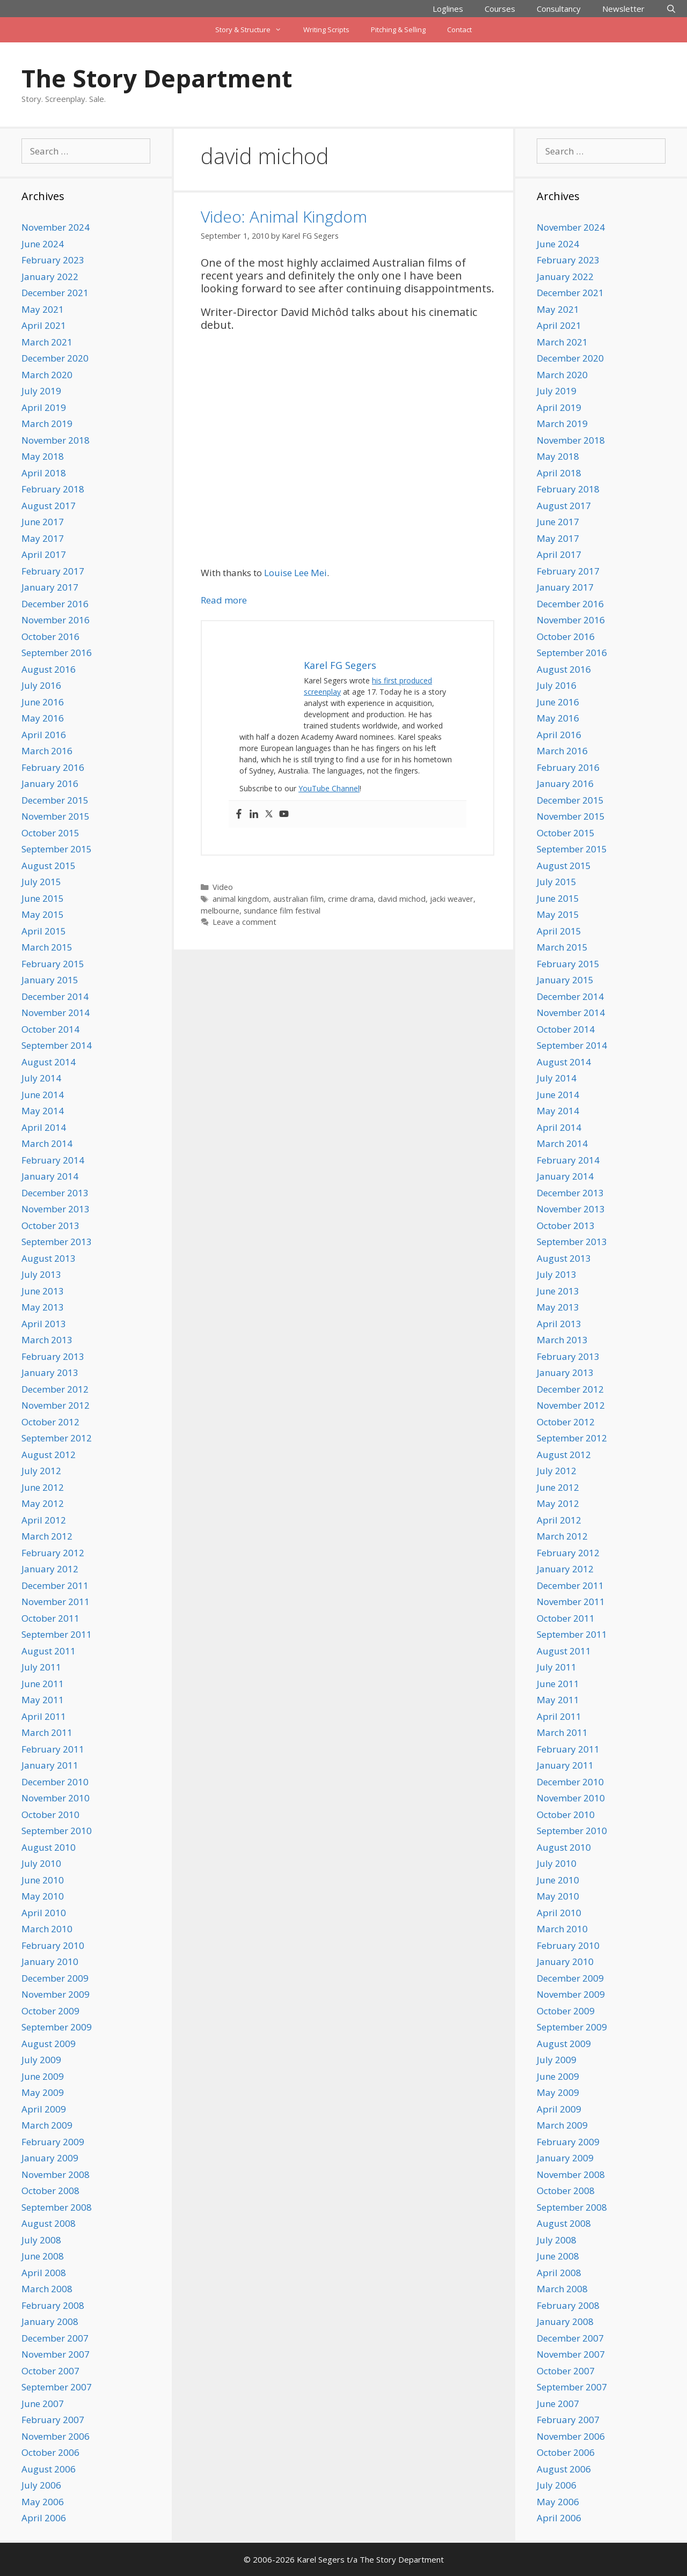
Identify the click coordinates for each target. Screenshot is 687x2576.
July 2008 (41, 2240)
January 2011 (49, 1765)
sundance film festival (282, 911)
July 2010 (41, 1863)
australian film (298, 899)
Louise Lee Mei (295, 572)
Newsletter (623, 8)
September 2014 (56, 1045)
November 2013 (55, 1209)
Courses (500, 8)
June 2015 (42, 898)
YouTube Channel (329, 788)
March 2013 (46, 1340)
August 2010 (48, 1847)
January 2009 (49, 2158)
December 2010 (55, 1782)
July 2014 (41, 1078)
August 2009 (48, 2043)
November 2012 (55, 1405)
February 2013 (52, 1356)
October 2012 (50, 1422)
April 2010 (43, 1913)
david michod (402, 899)
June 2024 (42, 244)
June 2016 (42, 702)
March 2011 (46, 1732)
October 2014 (50, 1029)
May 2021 (42, 309)
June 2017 (42, 522)
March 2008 (46, 2289)
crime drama (351, 899)
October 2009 (50, 2011)
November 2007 (55, 2354)
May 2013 (42, 1307)
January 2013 (49, 1372)
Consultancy (559, 8)
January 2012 (49, 1569)
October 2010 (50, 1814)
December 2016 (55, 604)
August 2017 (48, 505)
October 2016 (50, 636)
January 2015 (49, 980)
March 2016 (46, 751)
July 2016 (41, 685)
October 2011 (50, 1618)
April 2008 (43, 2272)
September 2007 (56, 2387)
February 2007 (52, 2419)
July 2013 (41, 1274)
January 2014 (49, 1176)
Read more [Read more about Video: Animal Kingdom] (224, 600)
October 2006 (50, 2452)
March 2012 (46, 1536)
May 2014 (42, 1111)
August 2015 (48, 865)
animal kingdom (241, 899)
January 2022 (49, 276)
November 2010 (55, 1798)
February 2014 (52, 1160)
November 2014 (55, 1012)
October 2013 (50, 1225)
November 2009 (55, 1994)
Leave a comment (244, 922)
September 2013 (56, 1241)
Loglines (448, 8)
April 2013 (43, 1324)
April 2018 (43, 473)
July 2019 (41, 391)
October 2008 (50, 2190)
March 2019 (46, 423)
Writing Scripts (326, 29)
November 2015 (55, 816)
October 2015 (50, 833)
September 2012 (56, 1438)
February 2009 (52, 2142)
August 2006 (48, 2469)
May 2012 (42, 1503)
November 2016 (55, 620)
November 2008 (55, 2174)
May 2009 (42, 2092)
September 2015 (56, 849)
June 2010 (42, 1880)
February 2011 (52, 1749)
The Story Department (156, 78)
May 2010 (42, 1896)
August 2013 (48, 1258)
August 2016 (48, 669)
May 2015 (42, 914)
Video (223, 887)
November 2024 (55, 227)
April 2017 (43, 554)
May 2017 (42, 538)
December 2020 (55, 358)
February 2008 (52, 2305)
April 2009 (43, 2109)
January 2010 (49, 1961)
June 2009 (42, 2076)
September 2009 (56, 2027)
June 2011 (42, 1683)
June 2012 (42, 1487)
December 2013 (55, 1193)
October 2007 (50, 2371)
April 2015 (43, 931)
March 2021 (46, 342)
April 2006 (43, 2518)
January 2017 (49, 587)
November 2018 (55, 440)
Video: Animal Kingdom (284, 216)
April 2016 (43, 734)
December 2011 (55, 1585)
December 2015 (55, 800)
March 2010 (46, 1929)
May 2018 (42, 456)
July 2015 (41, 881)
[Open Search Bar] (671, 8)
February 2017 (52, 571)
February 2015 (52, 964)
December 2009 (55, 1978)
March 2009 (46, 2125)
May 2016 (42, 718)
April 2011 (43, 1716)
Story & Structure (253, 29)
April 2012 (43, 1520)
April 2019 (43, 407)
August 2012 (48, 1454)
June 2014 (42, 1094)
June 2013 (42, 1291)
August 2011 (48, 1651)
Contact (459, 29)
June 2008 (42, 2256)
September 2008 (56, 2207)
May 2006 (42, 2502)
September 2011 (56, 1634)
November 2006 (55, 2436)
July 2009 (41, 2060)
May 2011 (42, 1700)
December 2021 (55, 292)
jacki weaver (451, 899)
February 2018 (52, 489)
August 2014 (48, 1062)
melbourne (220, 911)
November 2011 (55, 1601)
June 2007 (42, 2403)
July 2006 (41, 2485)
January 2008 (49, 2321)
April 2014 (43, 1127)
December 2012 (55, 1389)
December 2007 (55, 2338)
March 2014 (46, 1143)
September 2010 (56, 1830)
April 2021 (43, 325)
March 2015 (46, 947)
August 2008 (48, 2223)
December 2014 (55, 996)
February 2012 (52, 1553)
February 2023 (52, 260)
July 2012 (41, 1470)
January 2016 (49, 783)
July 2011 (41, 1667)
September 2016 (56, 652)
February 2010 (52, 1945)
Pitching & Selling (398, 29)
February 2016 (52, 767)
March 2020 (46, 375)
